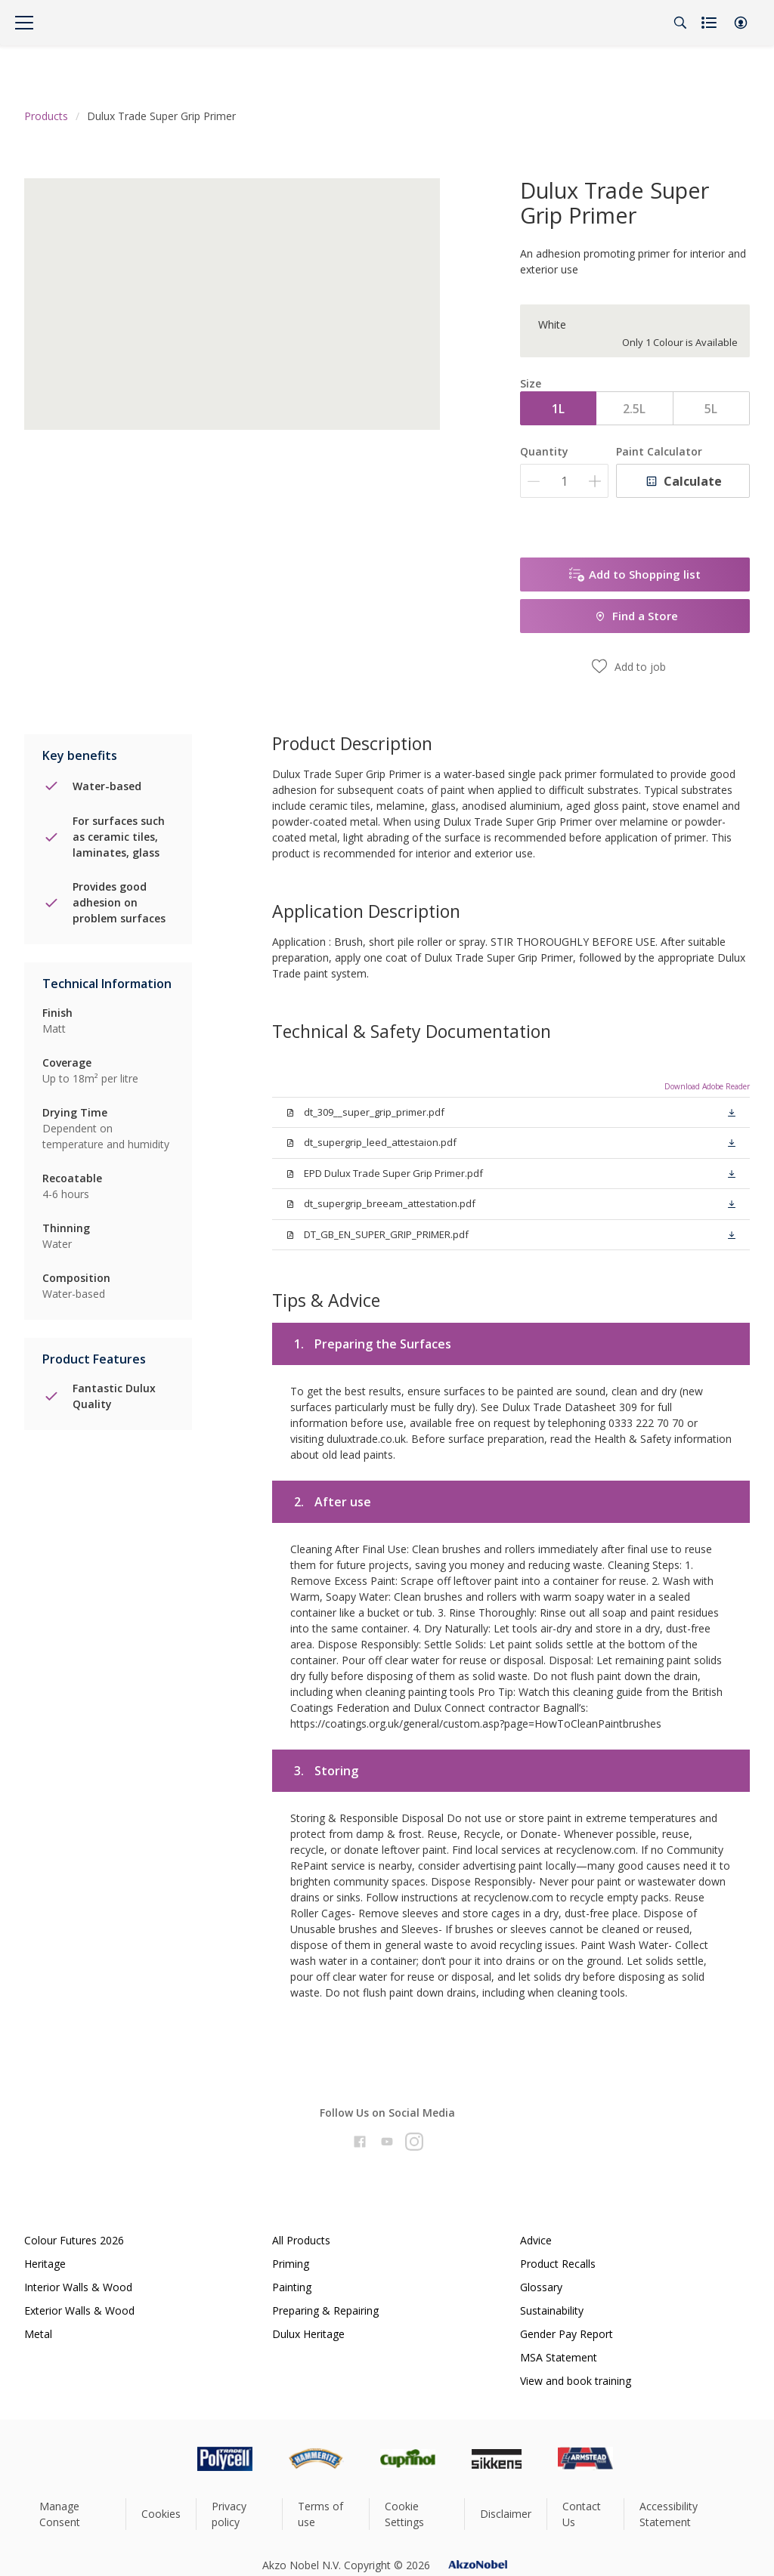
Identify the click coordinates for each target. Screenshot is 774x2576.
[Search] (680, 23)
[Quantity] (564, 481)
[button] (741, 23)
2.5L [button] (634, 408)
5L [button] (710, 408)
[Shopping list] (710, 23)
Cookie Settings (404, 2514)
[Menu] (24, 22)
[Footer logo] (161, 2459)
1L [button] (558, 408)
